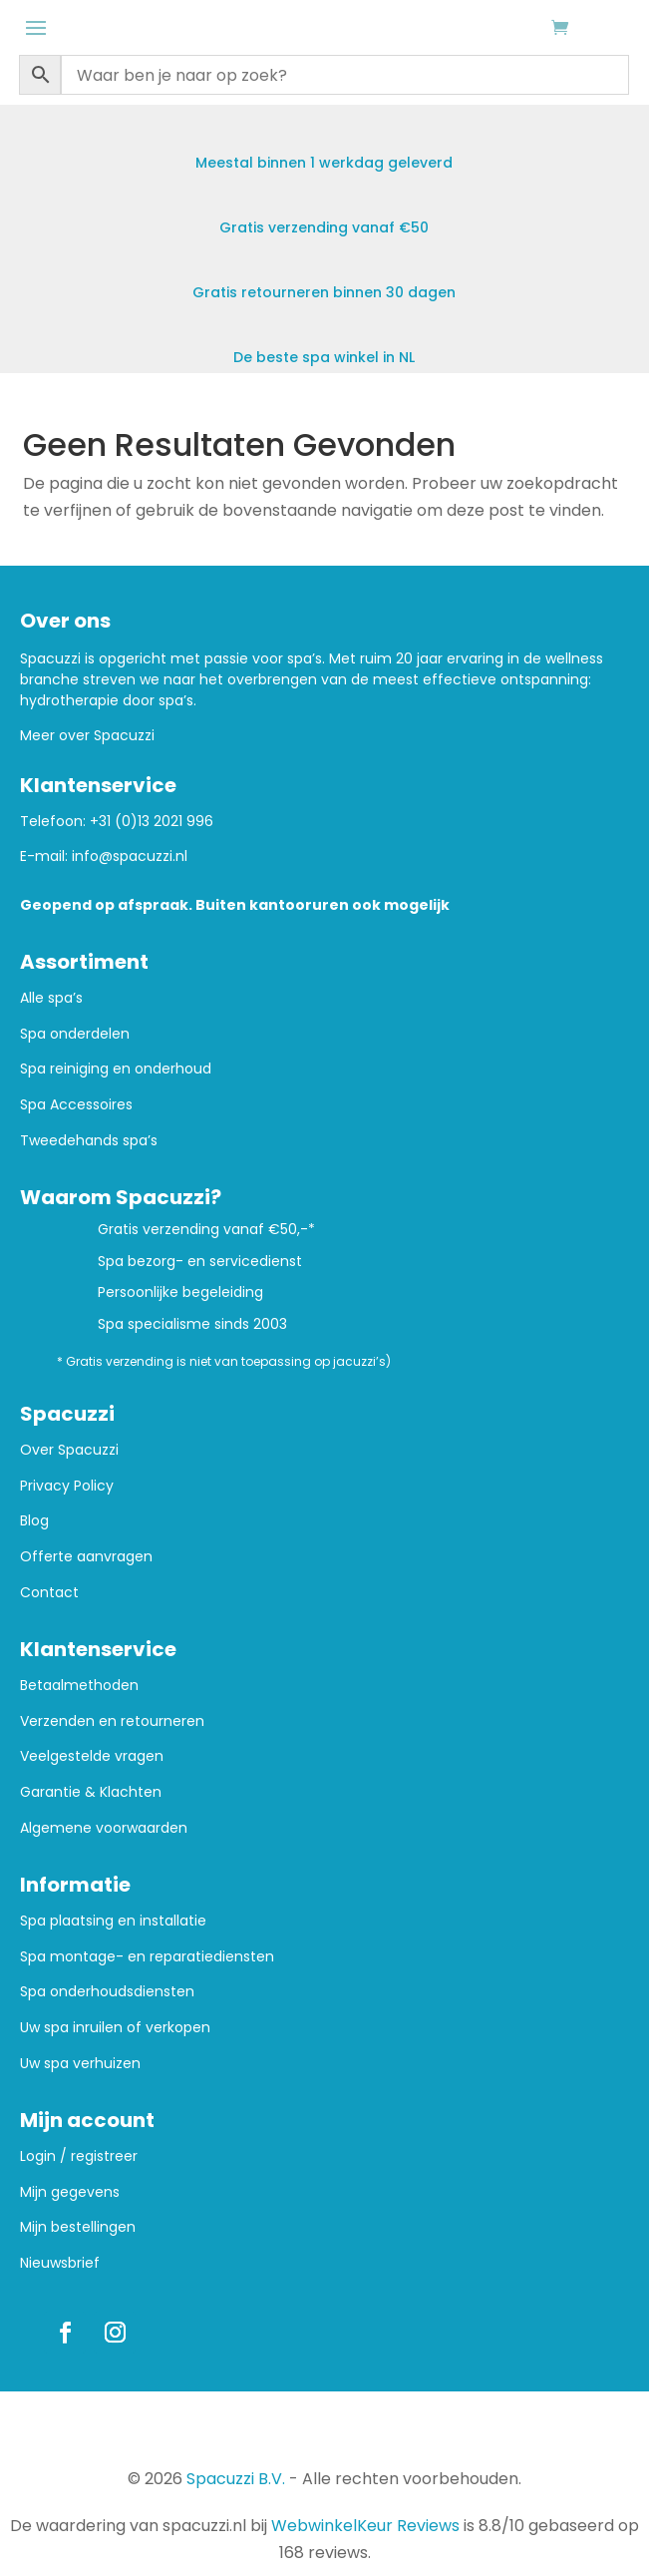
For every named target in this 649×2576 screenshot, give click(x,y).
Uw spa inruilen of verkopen (115, 2027)
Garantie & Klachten (91, 1792)
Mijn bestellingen (78, 2227)
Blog (34, 1520)
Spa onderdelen (75, 1034)
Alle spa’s (51, 998)
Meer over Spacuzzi (87, 735)
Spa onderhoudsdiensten (107, 1991)
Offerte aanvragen (86, 1556)
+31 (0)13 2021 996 (151, 821)
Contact (49, 1592)
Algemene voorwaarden (103, 1828)
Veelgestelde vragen (91, 1756)
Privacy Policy (67, 1486)
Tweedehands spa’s (89, 1140)
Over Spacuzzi (69, 1450)
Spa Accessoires (76, 1104)
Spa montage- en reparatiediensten (147, 1956)
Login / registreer (79, 2156)
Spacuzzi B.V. (235, 2478)
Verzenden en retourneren (112, 1721)
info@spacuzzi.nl (129, 856)
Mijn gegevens (70, 2192)
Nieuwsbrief (60, 2263)
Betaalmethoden (79, 1685)
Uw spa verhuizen (80, 2063)
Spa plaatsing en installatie (113, 1921)
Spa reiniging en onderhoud (115, 1069)
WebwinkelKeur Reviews (365, 2525)
